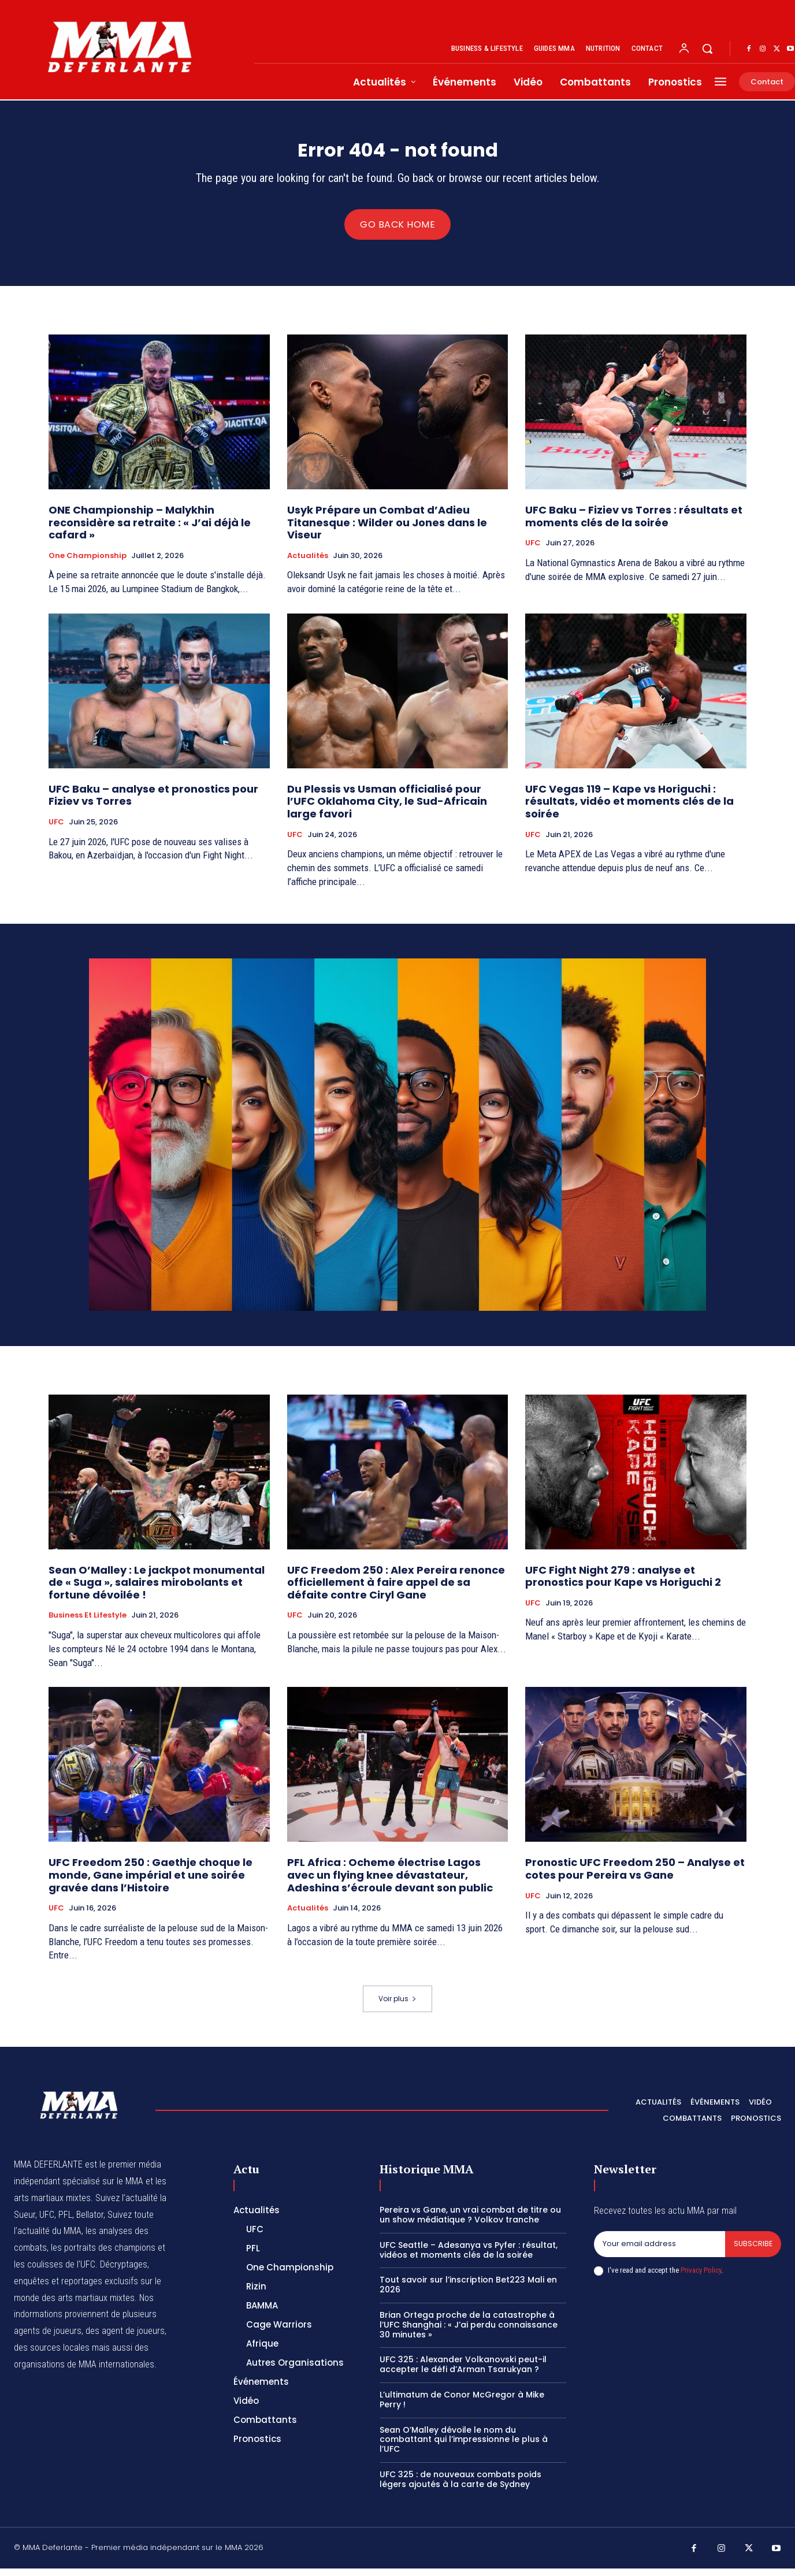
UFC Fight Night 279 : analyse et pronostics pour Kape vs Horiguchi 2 (623, 1583)
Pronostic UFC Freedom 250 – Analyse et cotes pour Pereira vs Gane (635, 1876)
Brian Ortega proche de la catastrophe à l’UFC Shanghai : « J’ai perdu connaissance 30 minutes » (469, 2332)
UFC (533, 550)
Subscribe (752, 2251)
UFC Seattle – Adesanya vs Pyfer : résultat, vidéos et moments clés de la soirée (469, 2257)
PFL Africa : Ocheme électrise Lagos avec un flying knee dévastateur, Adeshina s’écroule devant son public (390, 1882)
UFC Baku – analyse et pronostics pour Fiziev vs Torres (153, 802)
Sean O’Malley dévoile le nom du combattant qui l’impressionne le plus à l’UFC (464, 2446)
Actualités (307, 563)
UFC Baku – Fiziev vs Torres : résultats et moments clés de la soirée (633, 523)
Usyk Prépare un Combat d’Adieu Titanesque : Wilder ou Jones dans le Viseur (387, 529)
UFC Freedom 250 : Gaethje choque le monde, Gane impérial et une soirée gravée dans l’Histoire (150, 1882)
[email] (659, 2252)
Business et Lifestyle (88, 1622)
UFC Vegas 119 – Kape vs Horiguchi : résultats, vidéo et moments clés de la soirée (629, 808)
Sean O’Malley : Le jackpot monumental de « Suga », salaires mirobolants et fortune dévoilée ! (157, 1589)
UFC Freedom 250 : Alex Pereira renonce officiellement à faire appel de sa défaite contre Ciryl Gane (396, 1589)
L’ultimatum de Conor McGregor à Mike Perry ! (462, 2407)
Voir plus (397, 2006)
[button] (707, 48)
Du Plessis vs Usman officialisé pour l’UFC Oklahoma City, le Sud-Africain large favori (387, 808)
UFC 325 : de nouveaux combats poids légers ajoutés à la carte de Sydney (460, 2486)
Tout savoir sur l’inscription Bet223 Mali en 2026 (468, 2292)
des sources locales (52, 2355)
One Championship (88, 563)
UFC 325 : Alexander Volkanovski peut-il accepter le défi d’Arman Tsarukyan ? (463, 2371)
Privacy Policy (701, 2277)
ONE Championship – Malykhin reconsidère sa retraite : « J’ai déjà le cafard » (150, 529)
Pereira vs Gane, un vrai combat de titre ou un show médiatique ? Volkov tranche (470, 2222)
